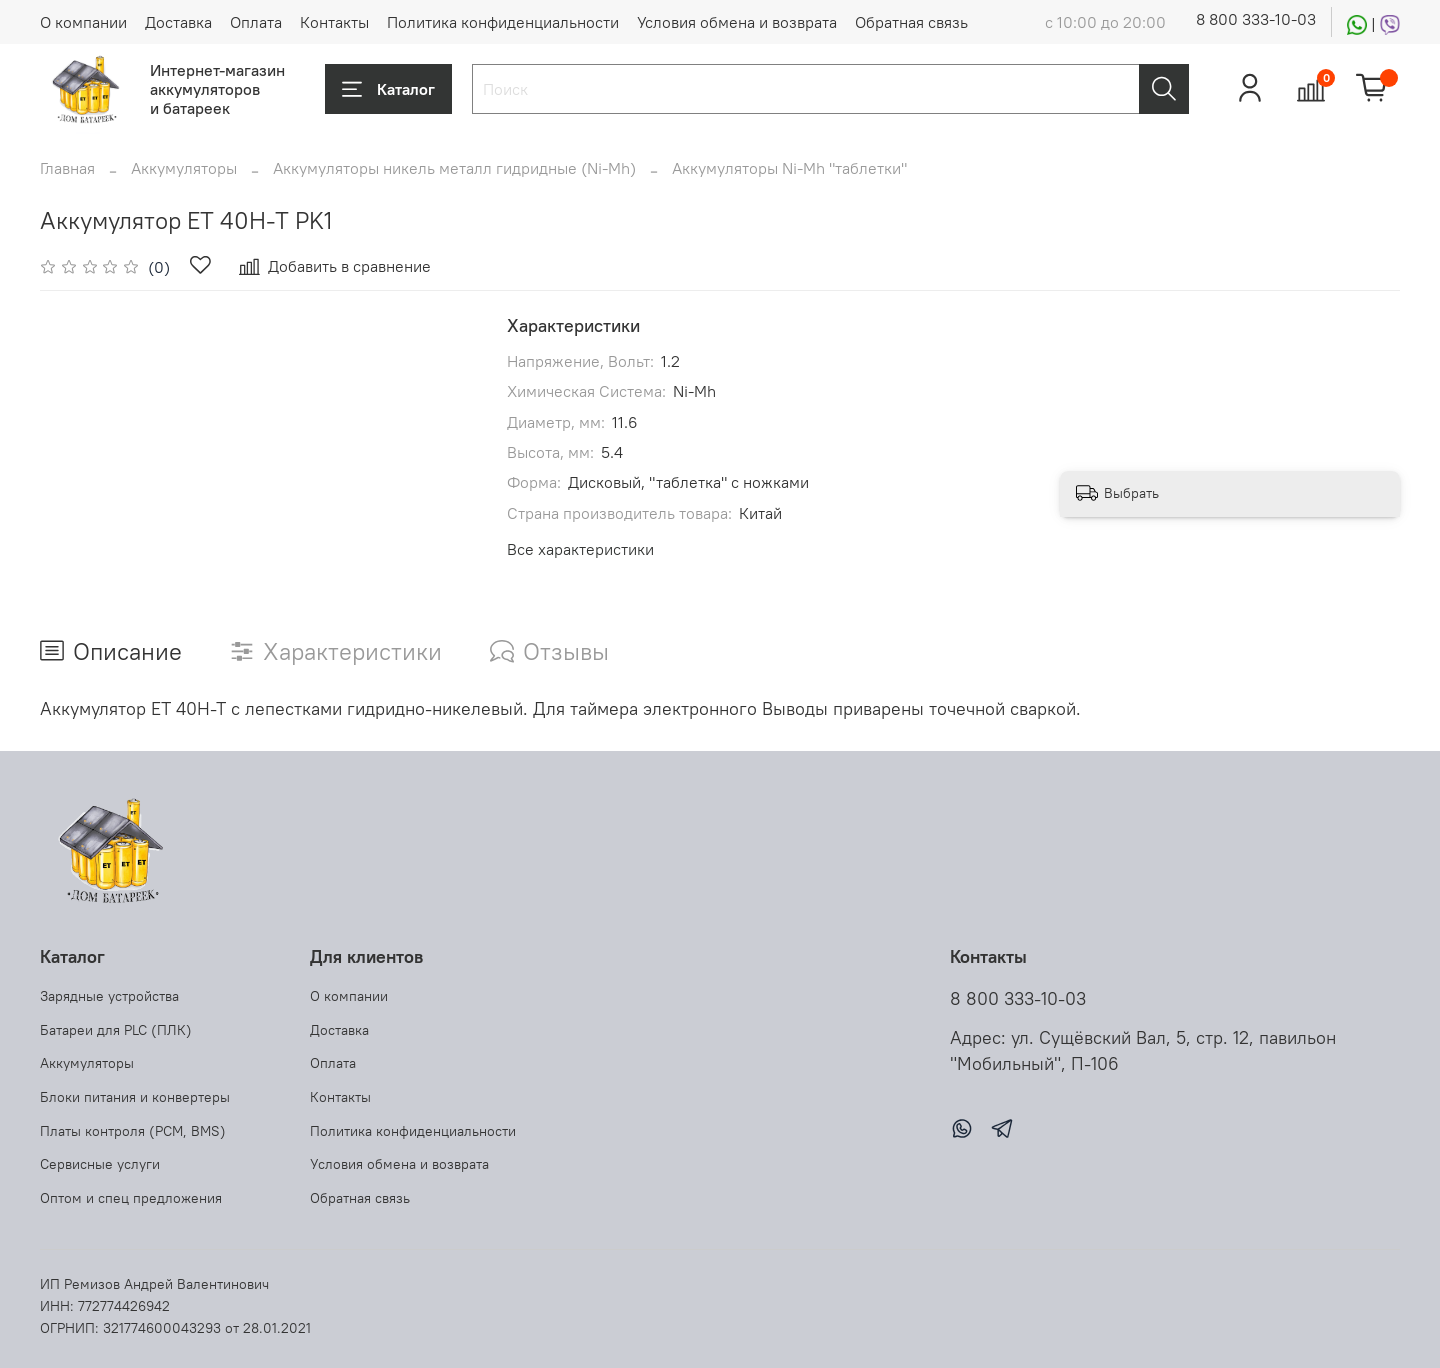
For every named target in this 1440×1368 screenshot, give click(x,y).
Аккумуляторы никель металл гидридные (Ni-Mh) (454, 168)
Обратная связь (911, 22)
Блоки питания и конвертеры (135, 1097)
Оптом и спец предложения (131, 1198)
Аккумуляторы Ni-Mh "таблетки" (789, 168)
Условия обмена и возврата (737, 22)
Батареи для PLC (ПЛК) (116, 1030)
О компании (83, 22)
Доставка (178, 22)
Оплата (256, 22)
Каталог (388, 89)
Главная (67, 168)
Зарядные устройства (109, 996)
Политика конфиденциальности (503, 22)
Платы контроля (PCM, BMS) (133, 1131)
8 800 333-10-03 (1256, 19)
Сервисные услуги (100, 1164)
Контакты (334, 22)
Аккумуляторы (184, 168)
